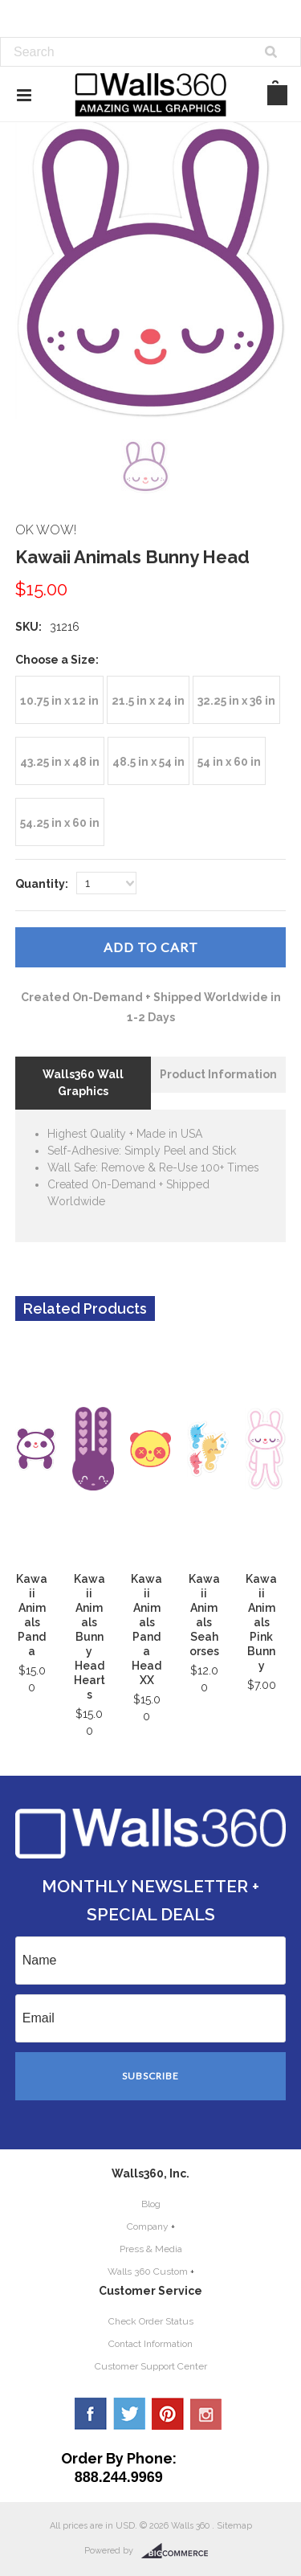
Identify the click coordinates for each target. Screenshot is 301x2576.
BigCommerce (179, 2551)
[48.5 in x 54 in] (148, 761)
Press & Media (151, 2249)
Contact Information (150, 2343)
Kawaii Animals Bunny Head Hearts (89, 1636)
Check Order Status (150, 2321)
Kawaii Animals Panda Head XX (146, 1629)
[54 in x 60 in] (229, 761)
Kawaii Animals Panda (31, 1615)
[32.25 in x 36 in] (236, 700)
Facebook (91, 2414)
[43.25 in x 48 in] (59, 761)
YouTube (206, 2414)
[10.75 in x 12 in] (59, 700)
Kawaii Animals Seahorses (204, 1615)
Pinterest (168, 2414)
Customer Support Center (151, 2366)
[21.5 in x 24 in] (148, 700)
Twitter (129, 2414)
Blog (151, 2204)
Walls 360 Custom (148, 2271)
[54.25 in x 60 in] (59, 822)
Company (148, 2226)
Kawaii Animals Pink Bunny (261, 1622)
